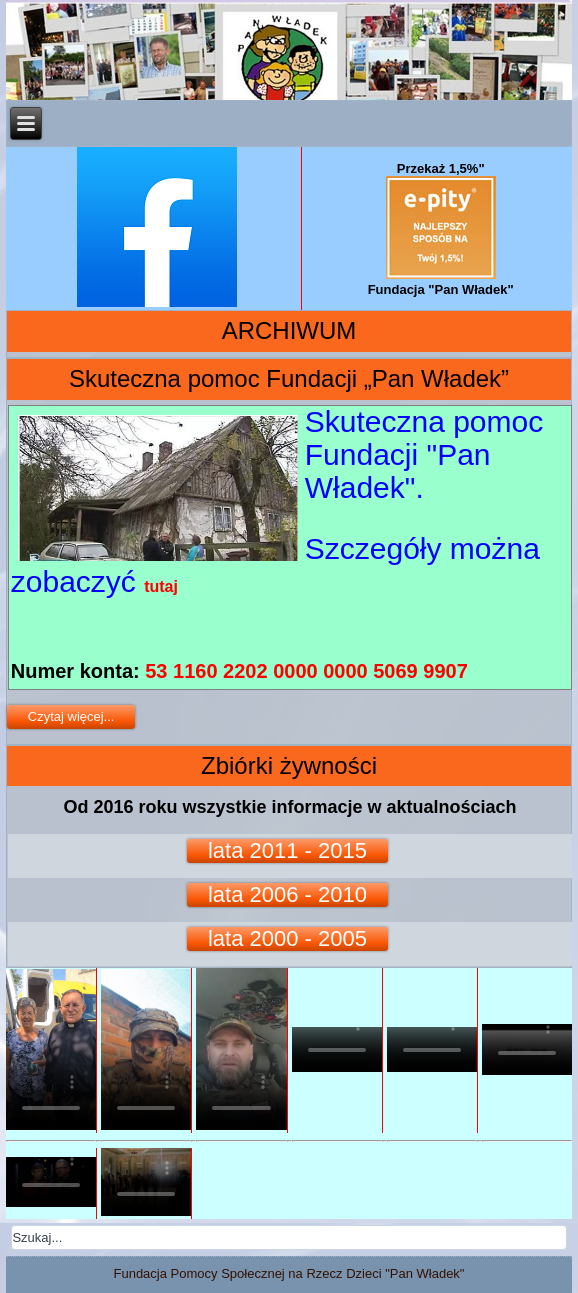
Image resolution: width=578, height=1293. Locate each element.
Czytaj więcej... (71, 716)
